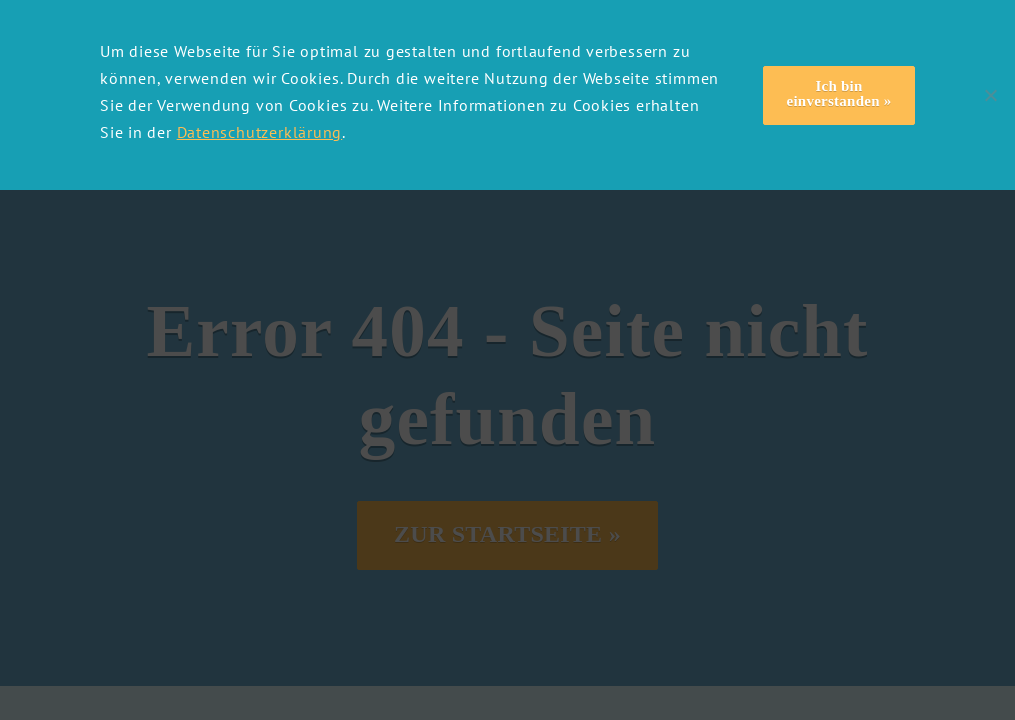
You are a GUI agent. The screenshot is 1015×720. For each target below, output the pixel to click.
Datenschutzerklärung (260, 132)
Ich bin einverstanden (833, 93)
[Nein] (990, 95)
